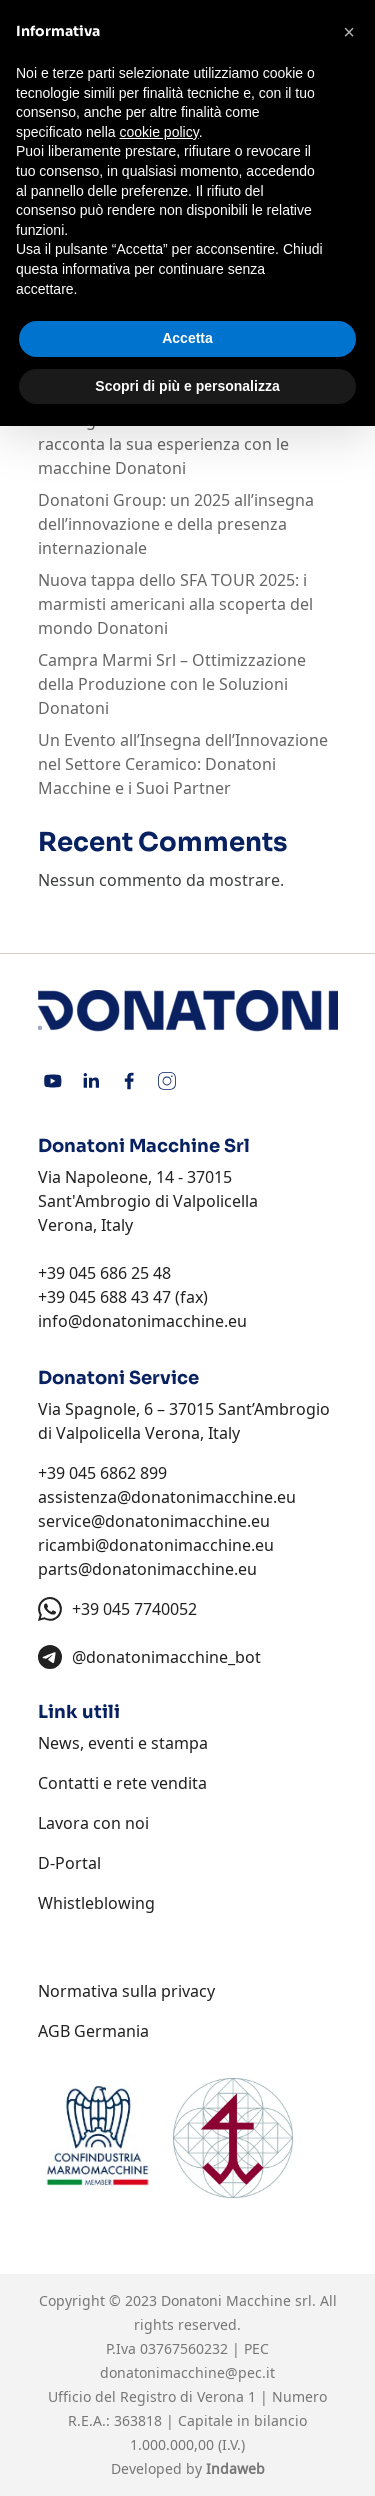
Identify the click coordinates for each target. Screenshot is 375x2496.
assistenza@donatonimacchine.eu (167, 1497)
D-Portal (69, 1863)
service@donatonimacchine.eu (154, 1521)
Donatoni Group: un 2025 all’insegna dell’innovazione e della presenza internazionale (176, 524)
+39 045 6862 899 (102, 1473)
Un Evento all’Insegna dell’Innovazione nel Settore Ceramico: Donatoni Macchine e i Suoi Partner (183, 764)
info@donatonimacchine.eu (142, 1321)
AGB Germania (93, 2031)
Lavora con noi (93, 1823)
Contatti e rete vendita (122, 1783)
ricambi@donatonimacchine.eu (156, 1545)
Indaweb (235, 2468)
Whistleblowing (96, 1903)
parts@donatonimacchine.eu (147, 1569)
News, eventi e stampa (123, 1743)
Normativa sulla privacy (126, 1991)
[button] (349, 32)
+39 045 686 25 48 (104, 1273)
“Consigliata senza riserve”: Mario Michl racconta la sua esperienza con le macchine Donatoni (187, 444)
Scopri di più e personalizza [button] (187, 386)
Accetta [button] (187, 338)
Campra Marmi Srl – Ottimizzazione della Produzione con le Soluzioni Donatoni (172, 684)
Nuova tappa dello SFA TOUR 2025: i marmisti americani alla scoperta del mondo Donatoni (175, 604)
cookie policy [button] (159, 132)
